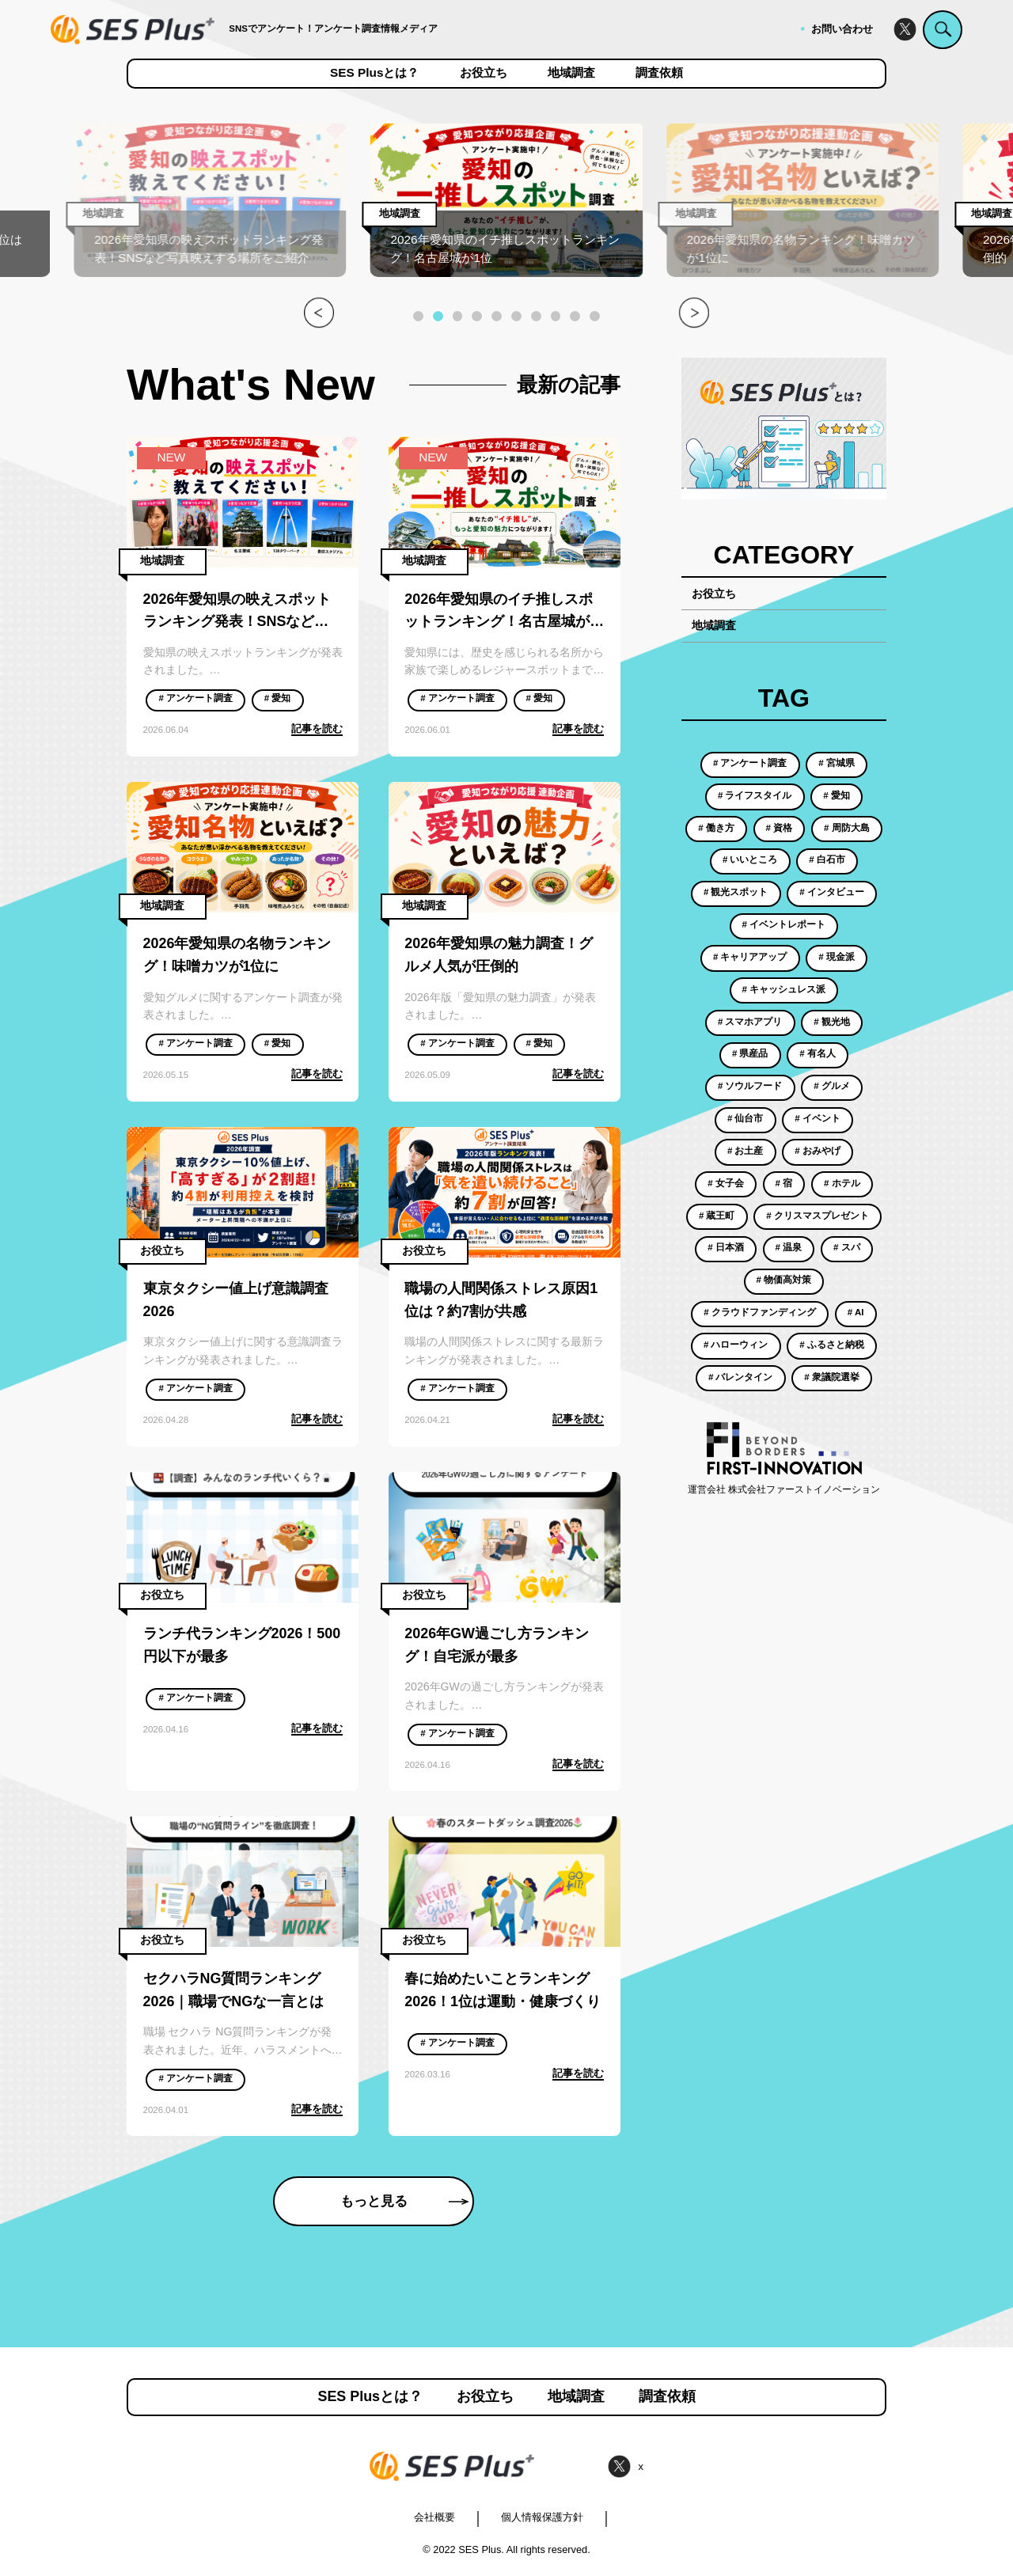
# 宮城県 (836, 763)
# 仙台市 (745, 1118)
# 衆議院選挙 (831, 1377)
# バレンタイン (740, 1377)
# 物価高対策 (784, 1279)
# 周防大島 (847, 828)
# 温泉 (789, 1247)
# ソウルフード (750, 1086)
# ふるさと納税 (831, 1344)
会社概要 (434, 2517)
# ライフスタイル (755, 795)
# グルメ (832, 1086)
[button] (418, 316)
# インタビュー (831, 892)
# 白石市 (827, 859)
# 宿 (784, 1183)
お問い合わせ (842, 29)
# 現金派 (836, 957)
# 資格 (779, 828)
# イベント (817, 1118)
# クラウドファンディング (760, 1312)
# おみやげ (817, 1150)
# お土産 (745, 1150)
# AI (856, 1312)
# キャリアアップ (750, 957)
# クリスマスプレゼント (817, 1215)
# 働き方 (716, 828)
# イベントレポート (784, 924)
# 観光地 (832, 1021)
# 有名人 (817, 1053)
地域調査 (571, 72)
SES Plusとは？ (374, 72)
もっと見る (404, 2201)
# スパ (846, 1247)
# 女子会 (726, 1183)
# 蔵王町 (717, 1215)
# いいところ (750, 859)
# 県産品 (750, 1053)
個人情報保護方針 (542, 2517)
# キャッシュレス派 (784, 989)
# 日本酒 (726, 1247)
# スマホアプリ (750, 1021)
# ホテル (842, 1183)
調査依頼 (659, 72)
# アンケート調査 (195, 698)
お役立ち (483, 72)
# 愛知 (277, 698)
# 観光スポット (736, 892)
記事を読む (317, 728)
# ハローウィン (736, 1344)
